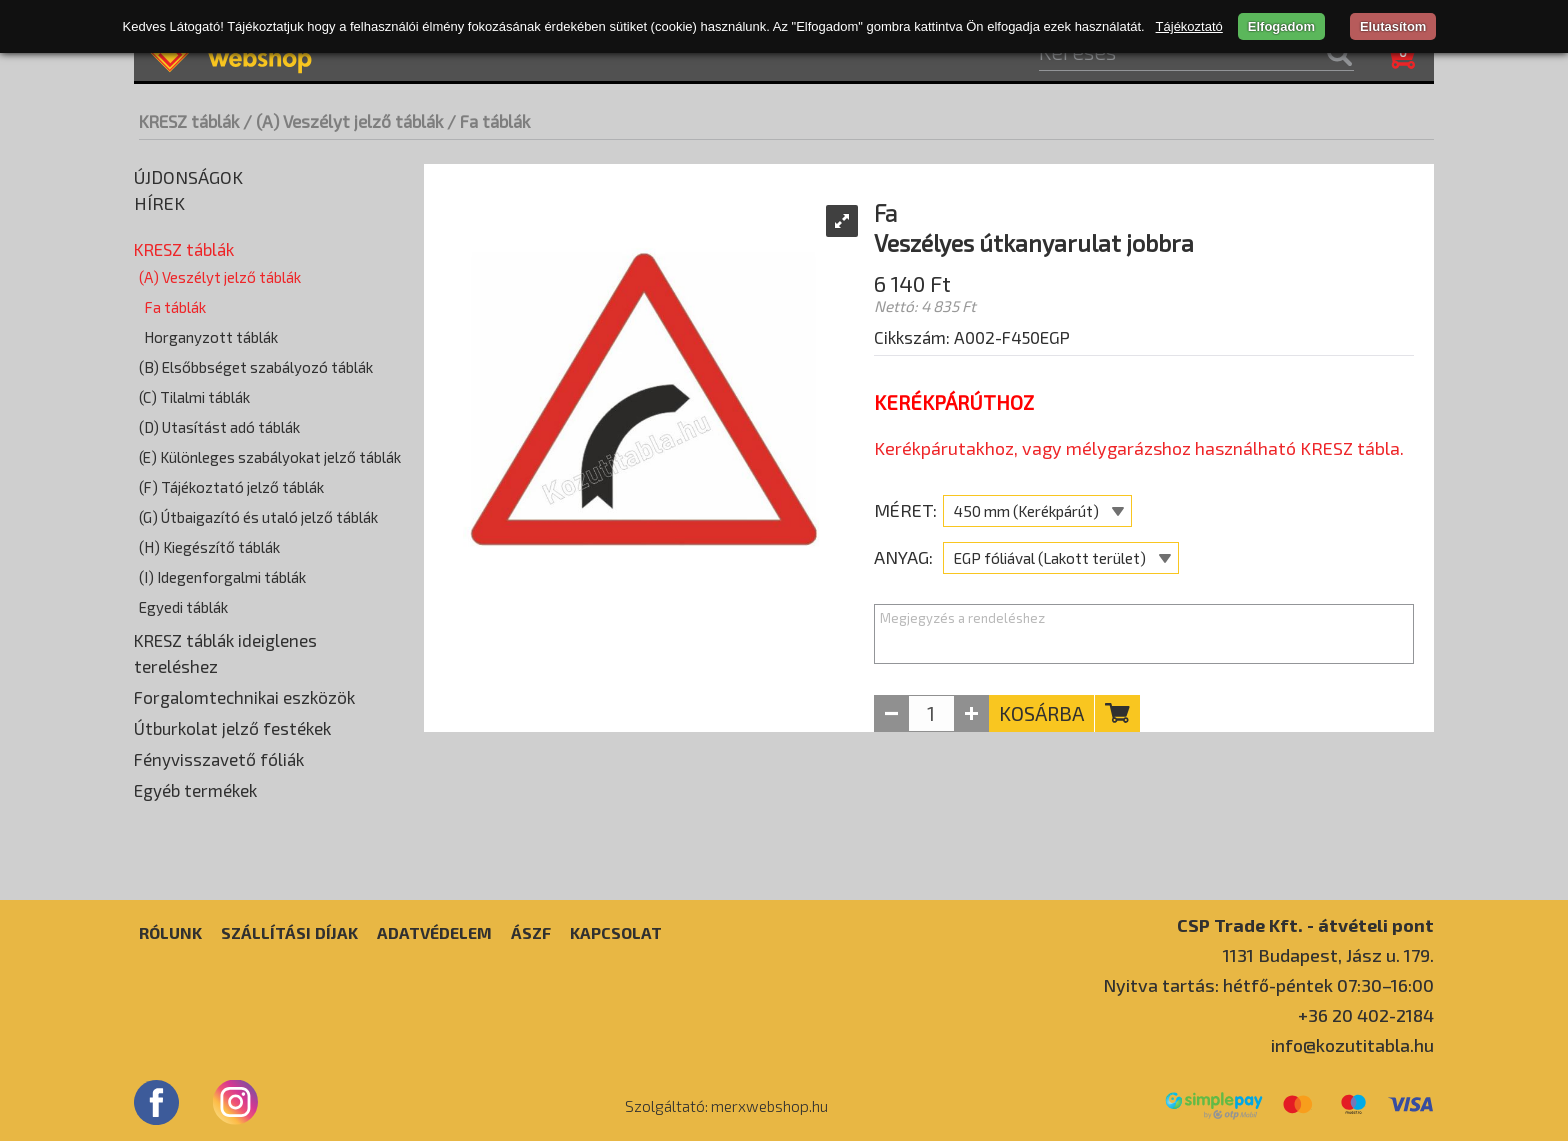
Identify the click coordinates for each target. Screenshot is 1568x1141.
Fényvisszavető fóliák (219, 759)
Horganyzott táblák (211, 337)
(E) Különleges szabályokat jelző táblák (270, 457)
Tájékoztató (1189, 26)
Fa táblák (175, 307)
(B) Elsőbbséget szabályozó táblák (256, 367)
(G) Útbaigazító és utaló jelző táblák (258, 517)
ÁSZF (531, 932)
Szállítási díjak (289, 932)
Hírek (159, 203)
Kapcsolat (616, 932)
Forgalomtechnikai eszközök (244, 697)
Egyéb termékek (195, 790)
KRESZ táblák (189, 121)
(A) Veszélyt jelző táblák (220, 277)
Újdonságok (188, 177)
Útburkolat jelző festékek (232, 728)
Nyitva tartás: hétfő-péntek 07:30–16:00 (1268, 985)
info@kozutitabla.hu (1352, 1045)
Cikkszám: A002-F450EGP (972, 337)
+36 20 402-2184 (1366, 1015)
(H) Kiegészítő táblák (209, 547)
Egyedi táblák (183, 607)
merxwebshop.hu (769, 1106)
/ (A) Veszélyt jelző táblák (343, 121)
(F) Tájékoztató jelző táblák (231, 487)
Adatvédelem (434, 932)
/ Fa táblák (488, 121)
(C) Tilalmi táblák (194, 397)
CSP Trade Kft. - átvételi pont (1305, 924)
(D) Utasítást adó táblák (219, 427)
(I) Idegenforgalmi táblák (222, 577)
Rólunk (170, 932)
